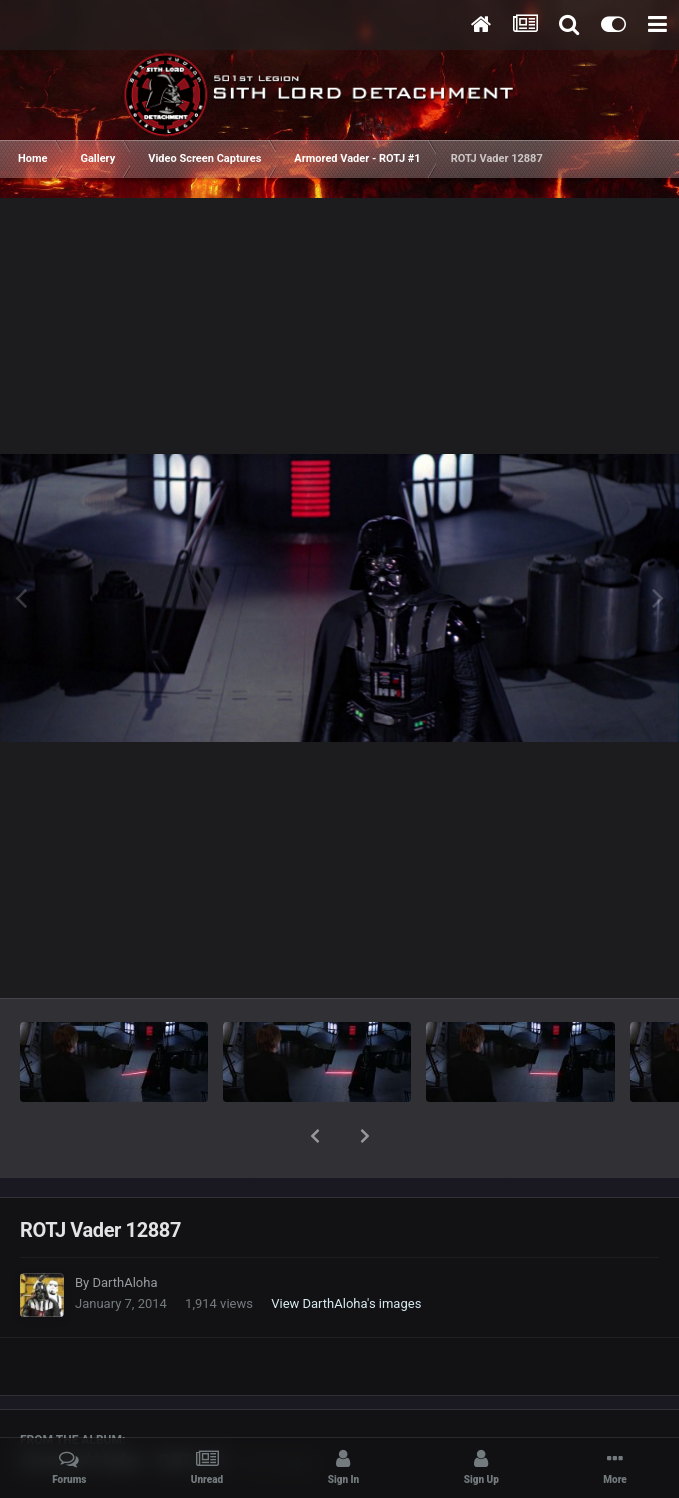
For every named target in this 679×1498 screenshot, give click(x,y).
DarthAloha (124, 1230)
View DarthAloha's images (346, 1251)
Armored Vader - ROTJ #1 (123, 1408)
